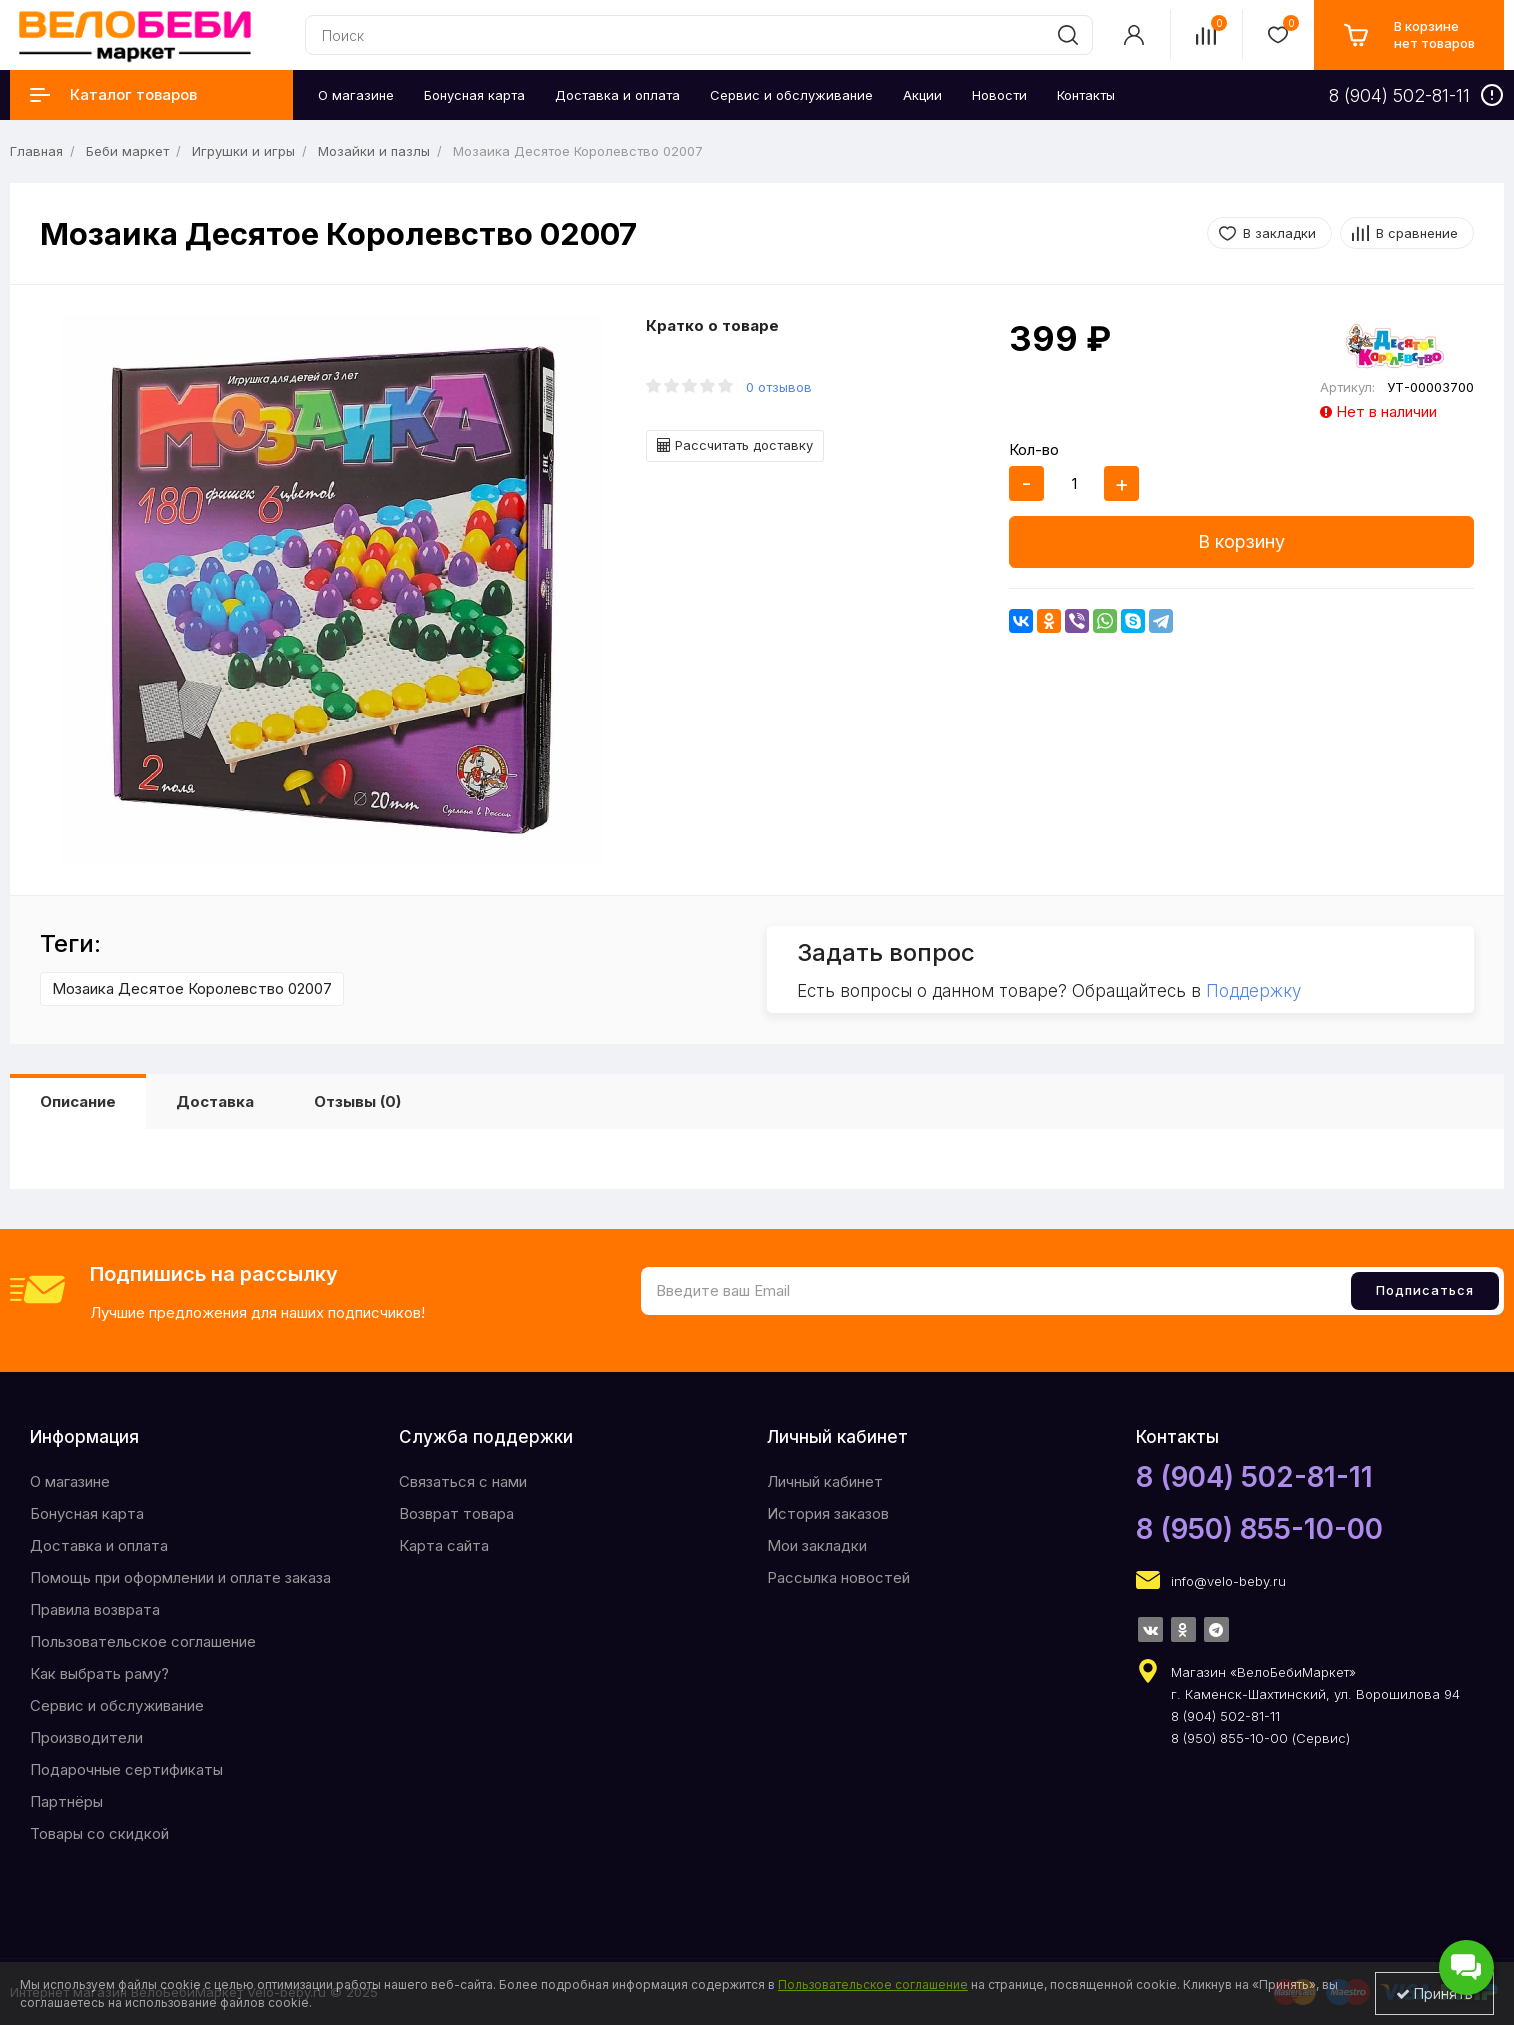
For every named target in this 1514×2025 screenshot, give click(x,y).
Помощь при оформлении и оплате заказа (180, 1577)
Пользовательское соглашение (143, 1641)
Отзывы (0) (357, 1101)
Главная (36, 151)
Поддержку (1253, 991)
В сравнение (1417, 233)
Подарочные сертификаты (126, 1769)
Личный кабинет (825, 1481)
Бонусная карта (87, 1513)
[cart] (1409, 35)
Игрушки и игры (243, 151)
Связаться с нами (463, 1481)
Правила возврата (95, 1609)
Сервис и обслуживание (117, 1705)
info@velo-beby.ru (1228, 1581)
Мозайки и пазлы (374, 151)
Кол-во (1034, 449)
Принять (1434, 1993)
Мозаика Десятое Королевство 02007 (192, 988)
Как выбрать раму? (99, 1673)
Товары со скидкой (99, 1833)
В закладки (1279, 233)
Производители (86, 1737)
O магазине (70, 1481)
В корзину (1241, 541)
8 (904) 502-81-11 (1254, 1477)
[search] (1068, 35)
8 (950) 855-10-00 (1259, 1529)
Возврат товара (456, 1513)
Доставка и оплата (99, 1545)
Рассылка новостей (838, 1577)
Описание (78, 1101)
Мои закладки (817, 1545)
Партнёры (66, 1801)
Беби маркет (127, 151)
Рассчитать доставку (735, 445)
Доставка (215, 1101)
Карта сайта (444, 1545)
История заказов (828, 1513)
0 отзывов (779, 387)
